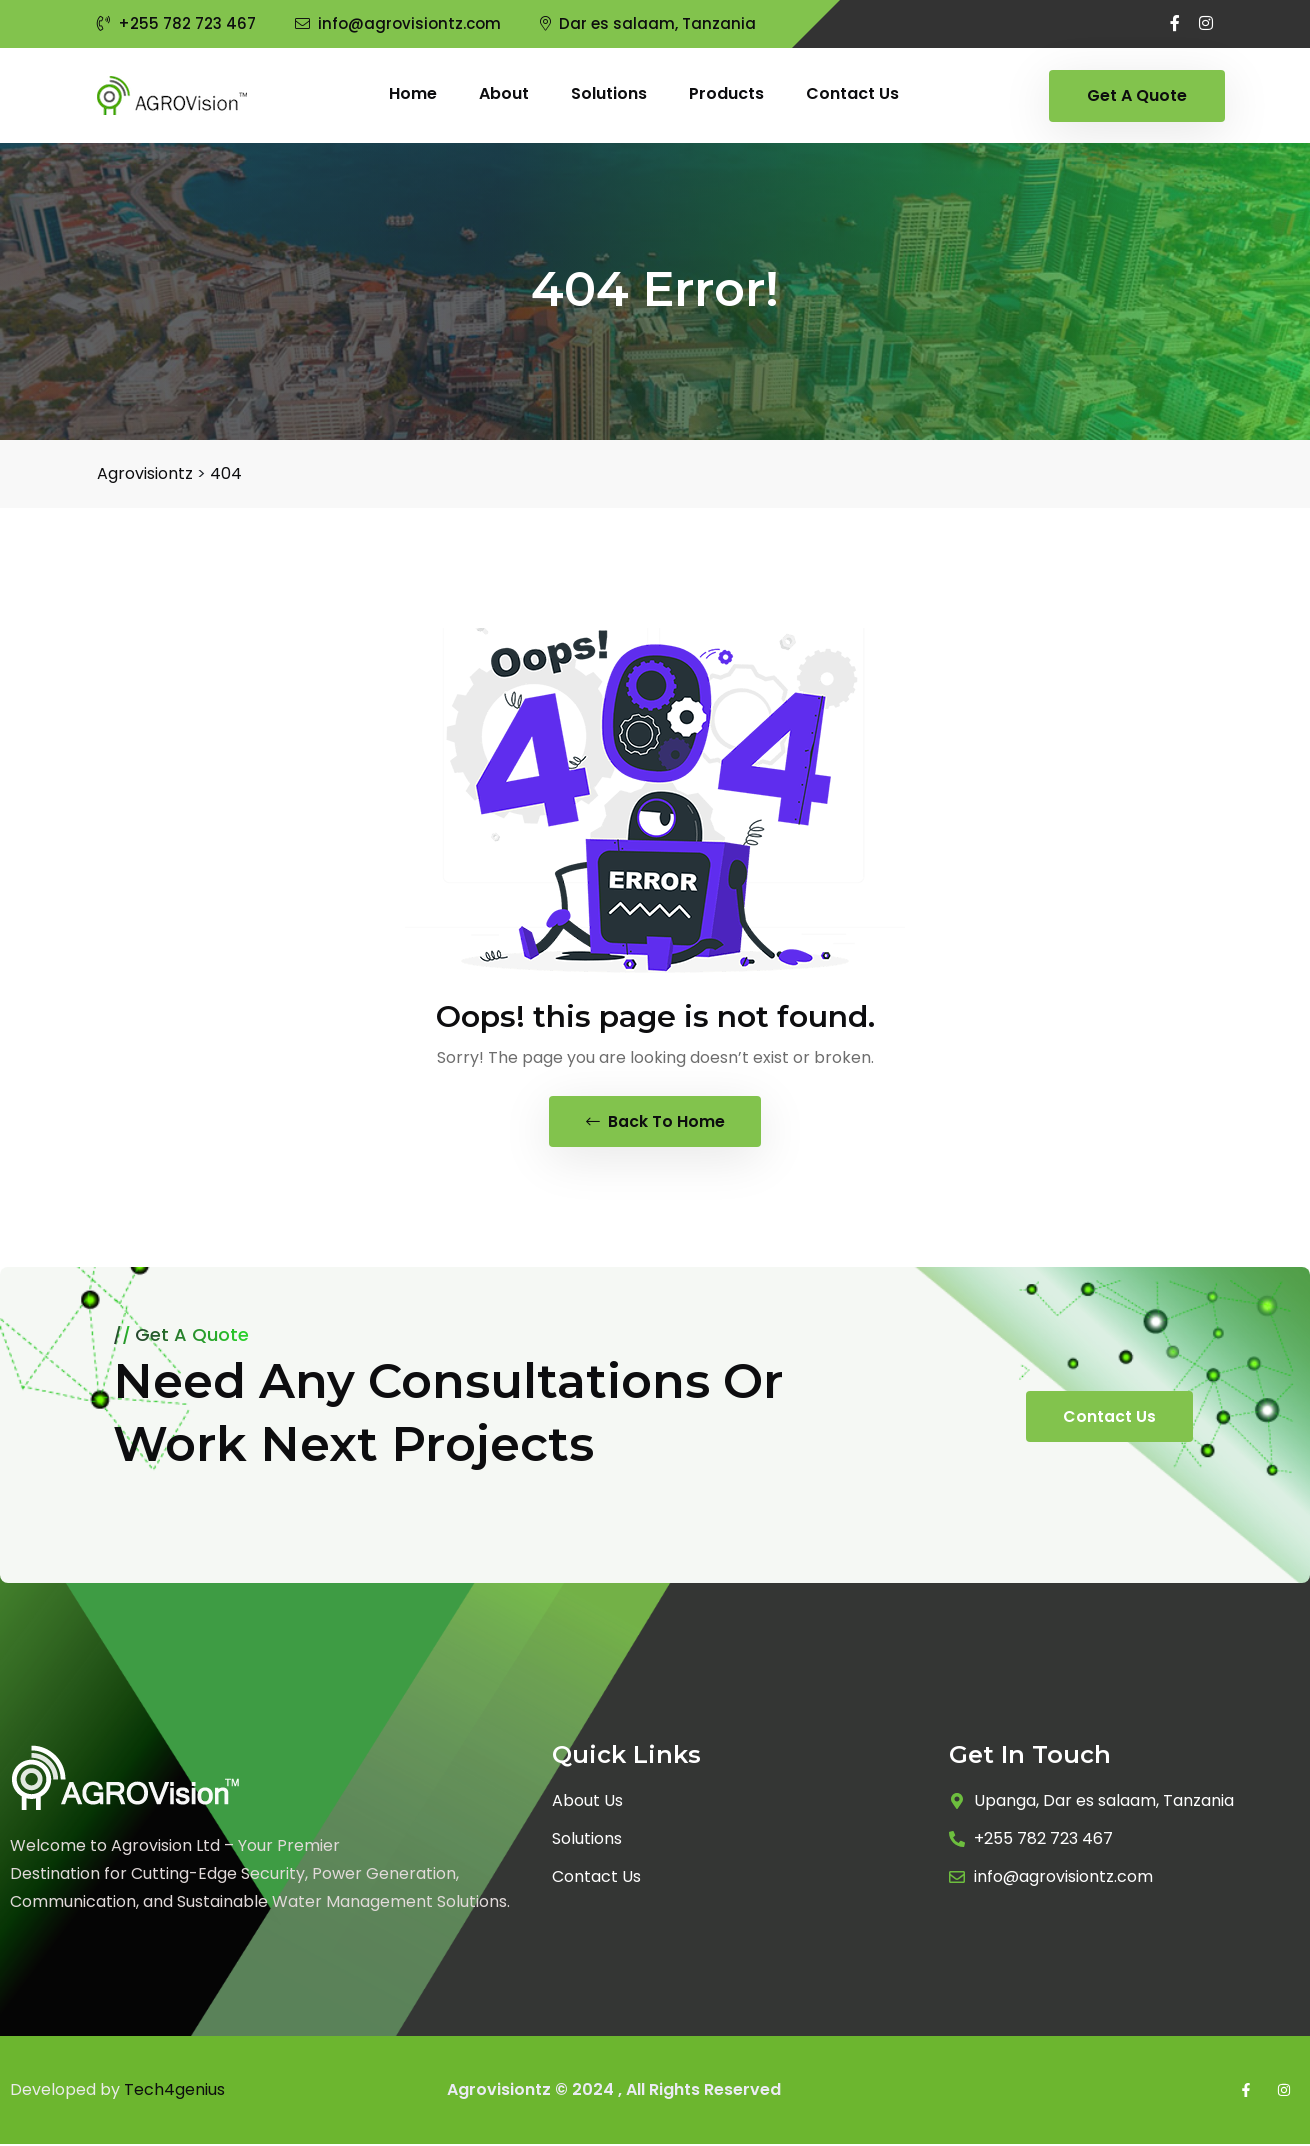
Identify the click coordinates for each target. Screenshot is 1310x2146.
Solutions (609, 93)
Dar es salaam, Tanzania (648, 23)
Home (413, 93)
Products (726, 93)
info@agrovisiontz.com (398, 23)
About (504, 93)
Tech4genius (174, 2091)
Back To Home (655, 1122)
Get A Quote (1137, 95)
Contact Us (1109, 1418)
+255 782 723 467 (176, 23)
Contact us (852, 93)
